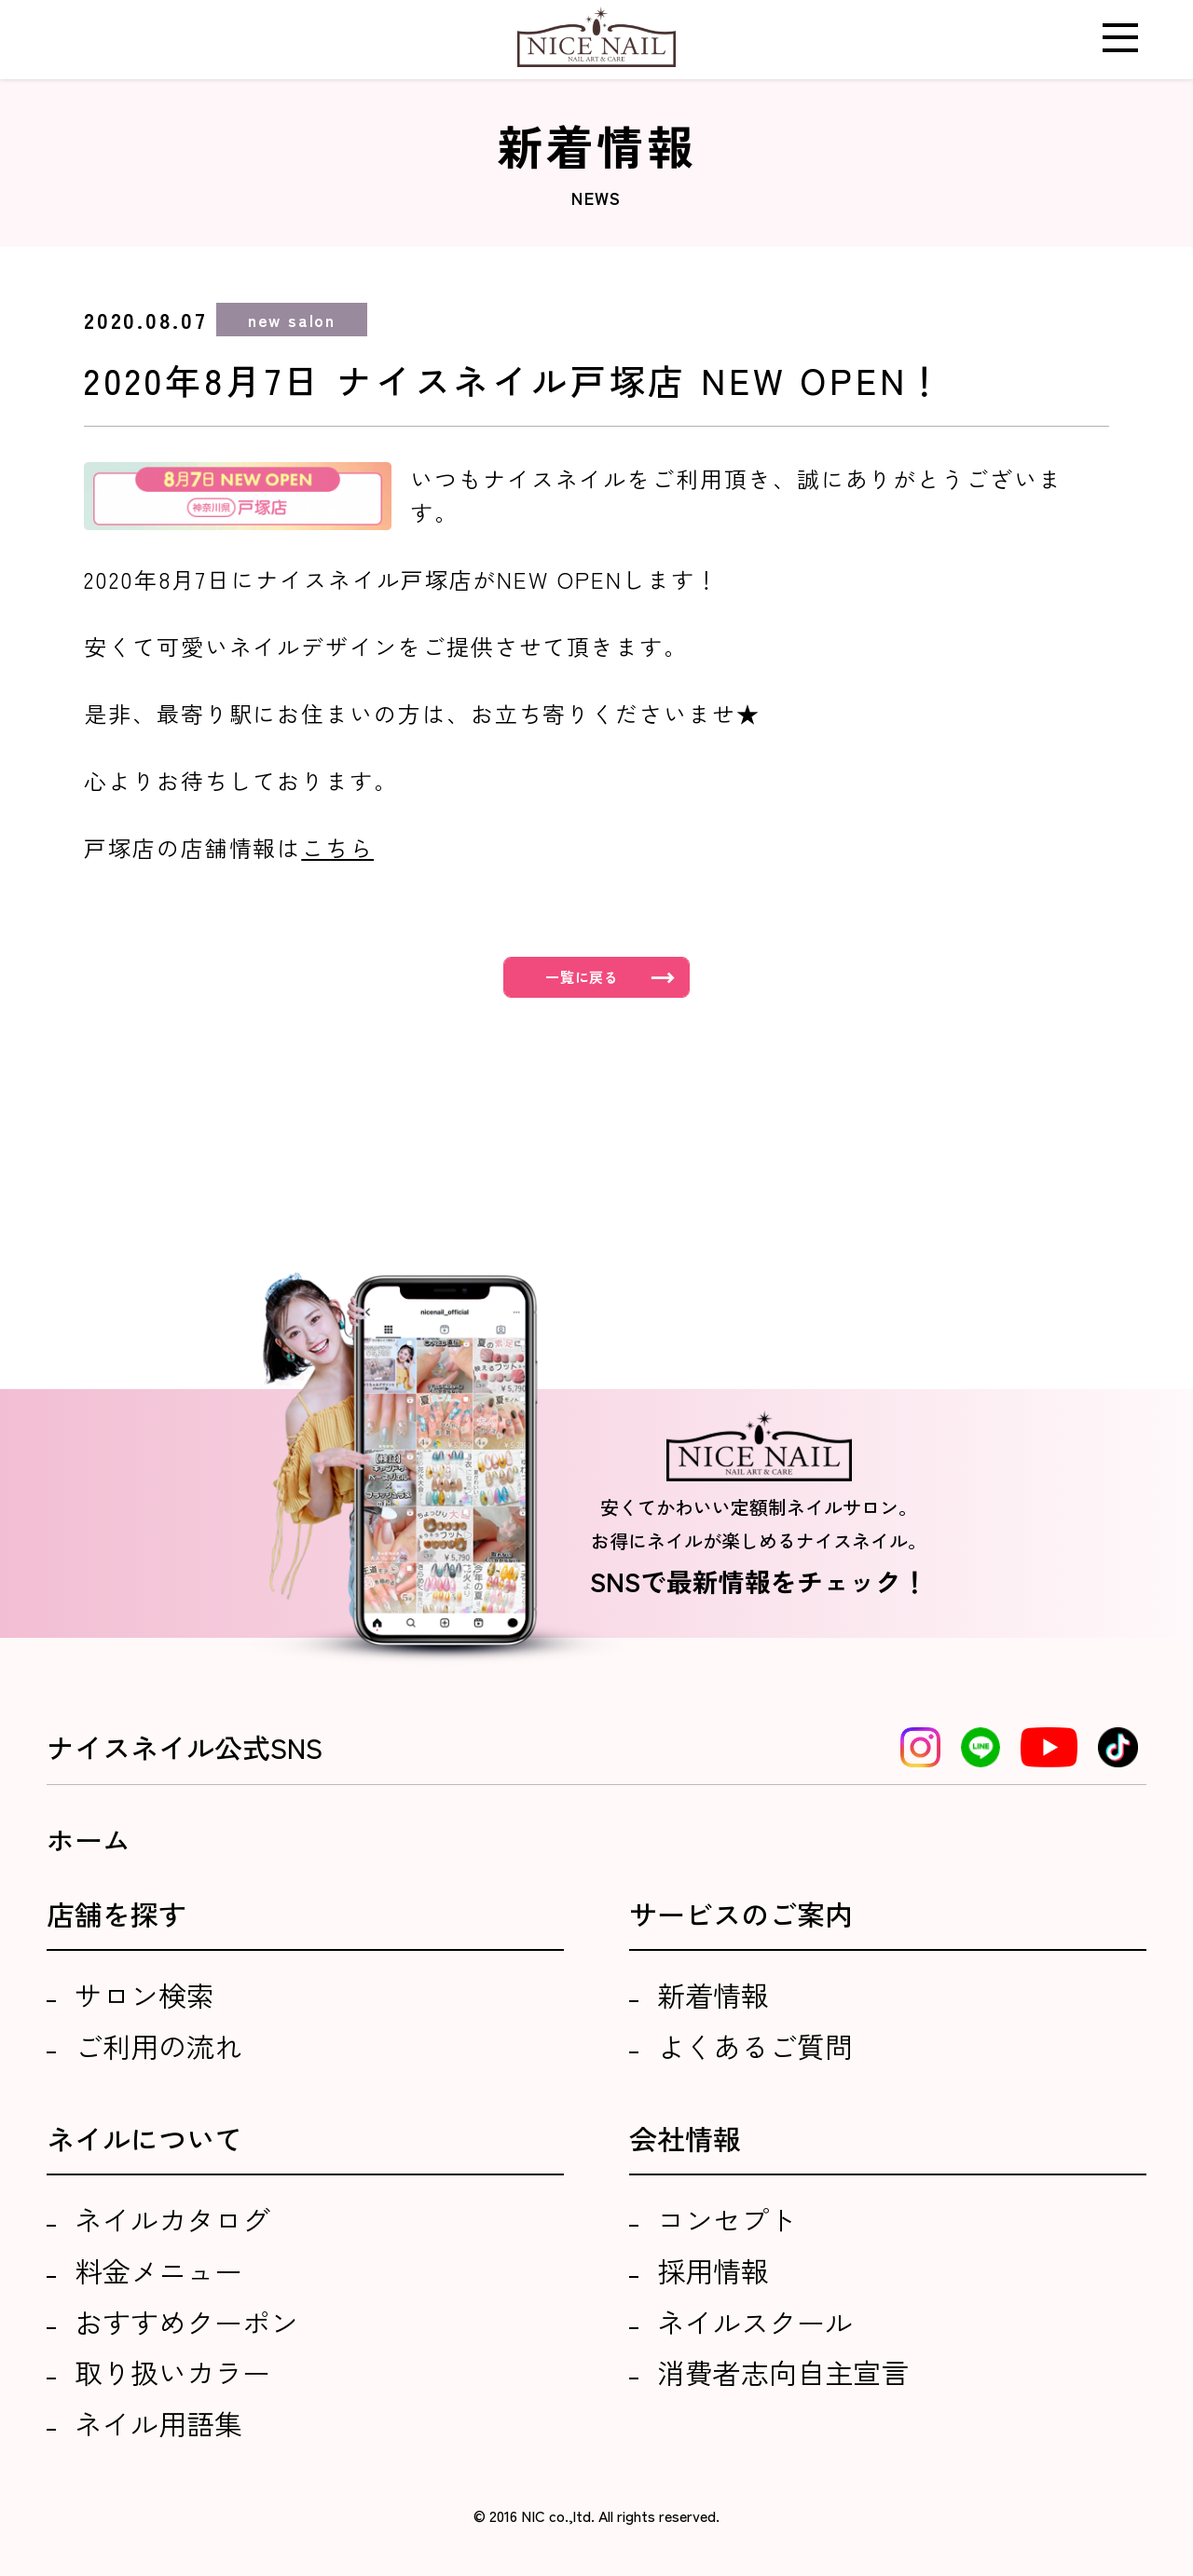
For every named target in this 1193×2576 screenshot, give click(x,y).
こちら (337, 847)
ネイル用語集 (158, 2423)
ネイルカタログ (172, 2219)
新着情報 (713, 1994)
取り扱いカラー (172, 2371)
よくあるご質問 (755, 2045)
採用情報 (713, 2270)
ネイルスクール (755, 2321)
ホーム (88, 1839)
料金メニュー (158, 2270)
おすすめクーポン (186, 2321)
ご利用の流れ (158, 2045)
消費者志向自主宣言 (783, 2371)
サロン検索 (144, 1994)
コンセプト (727, 2219)
